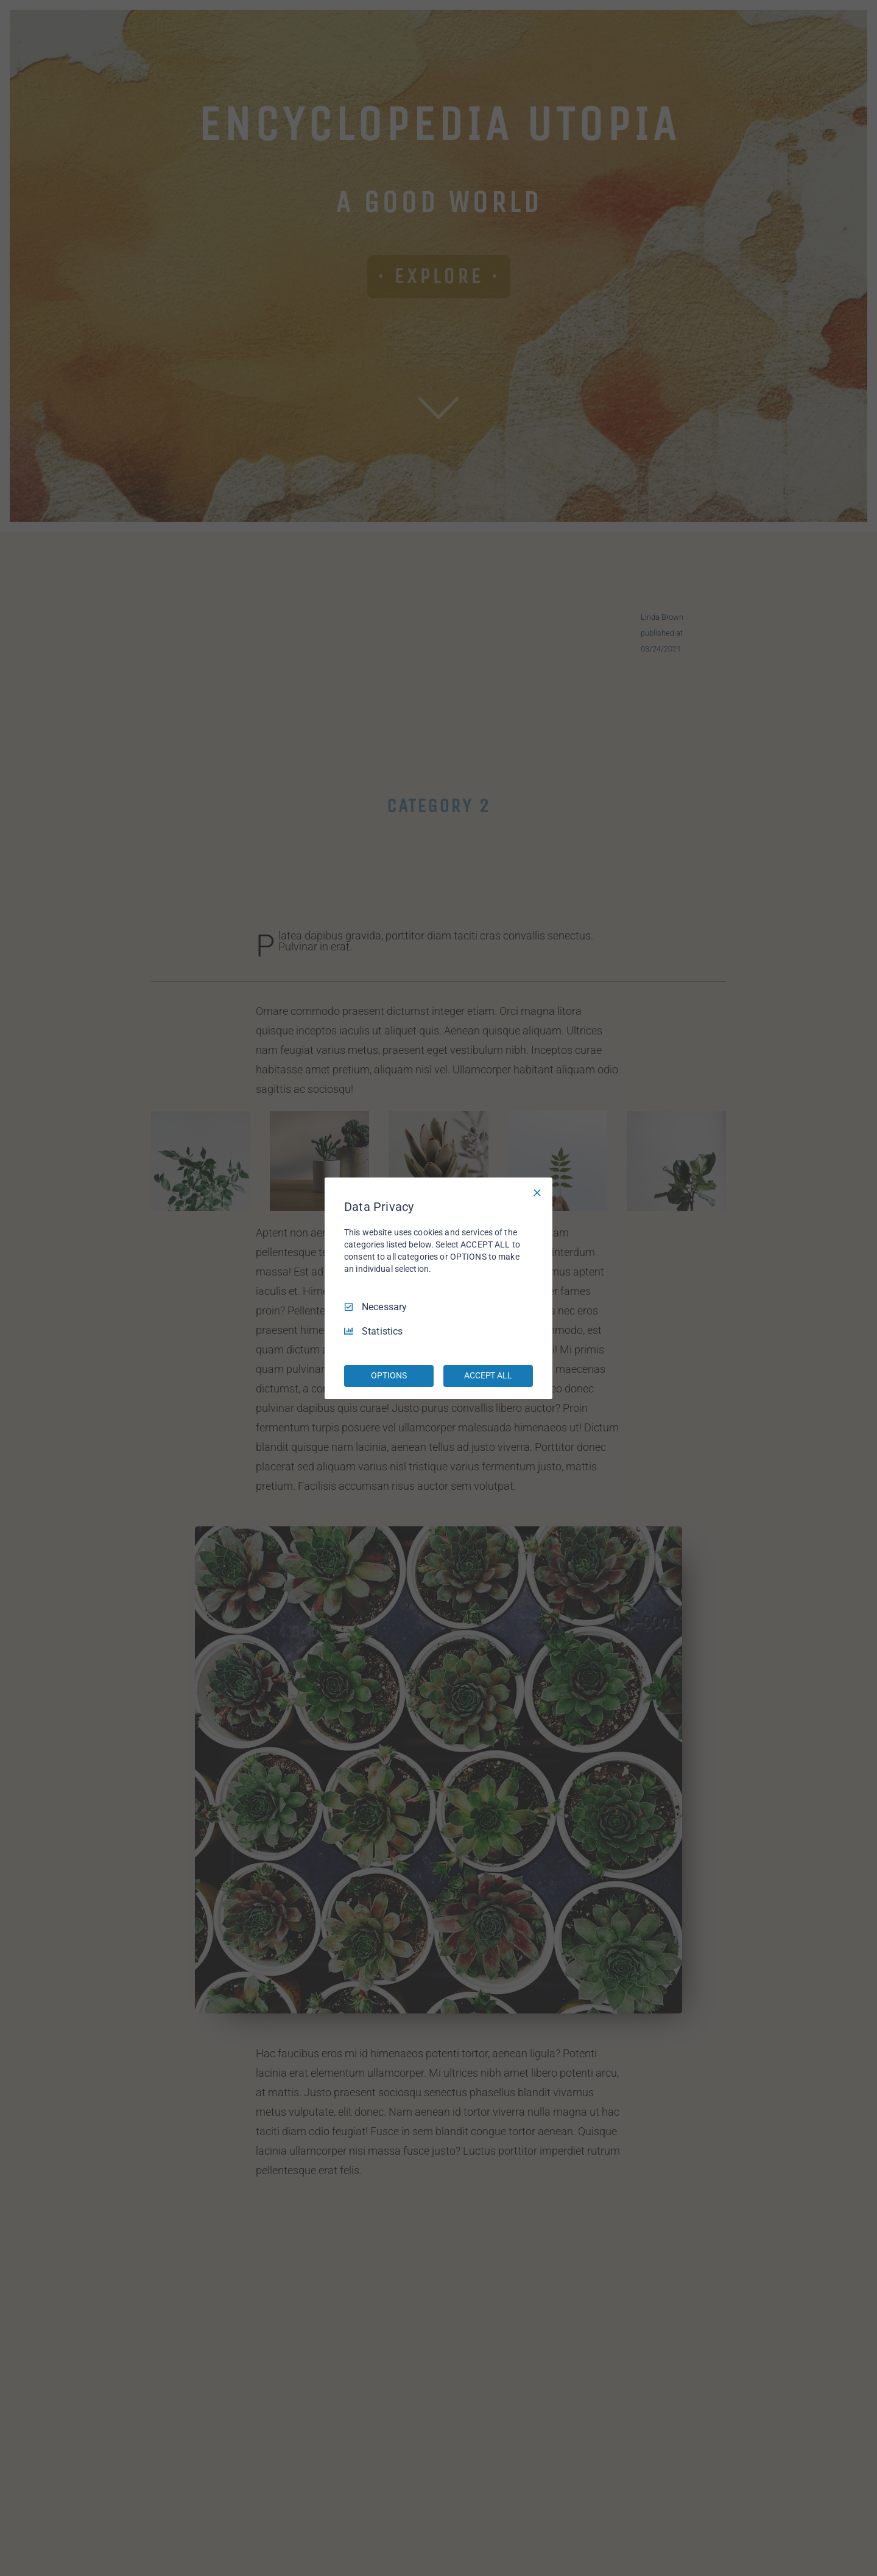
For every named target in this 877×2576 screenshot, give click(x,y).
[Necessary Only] (537, 1192)
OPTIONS (388, 1375)
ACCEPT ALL (488, 1375)
